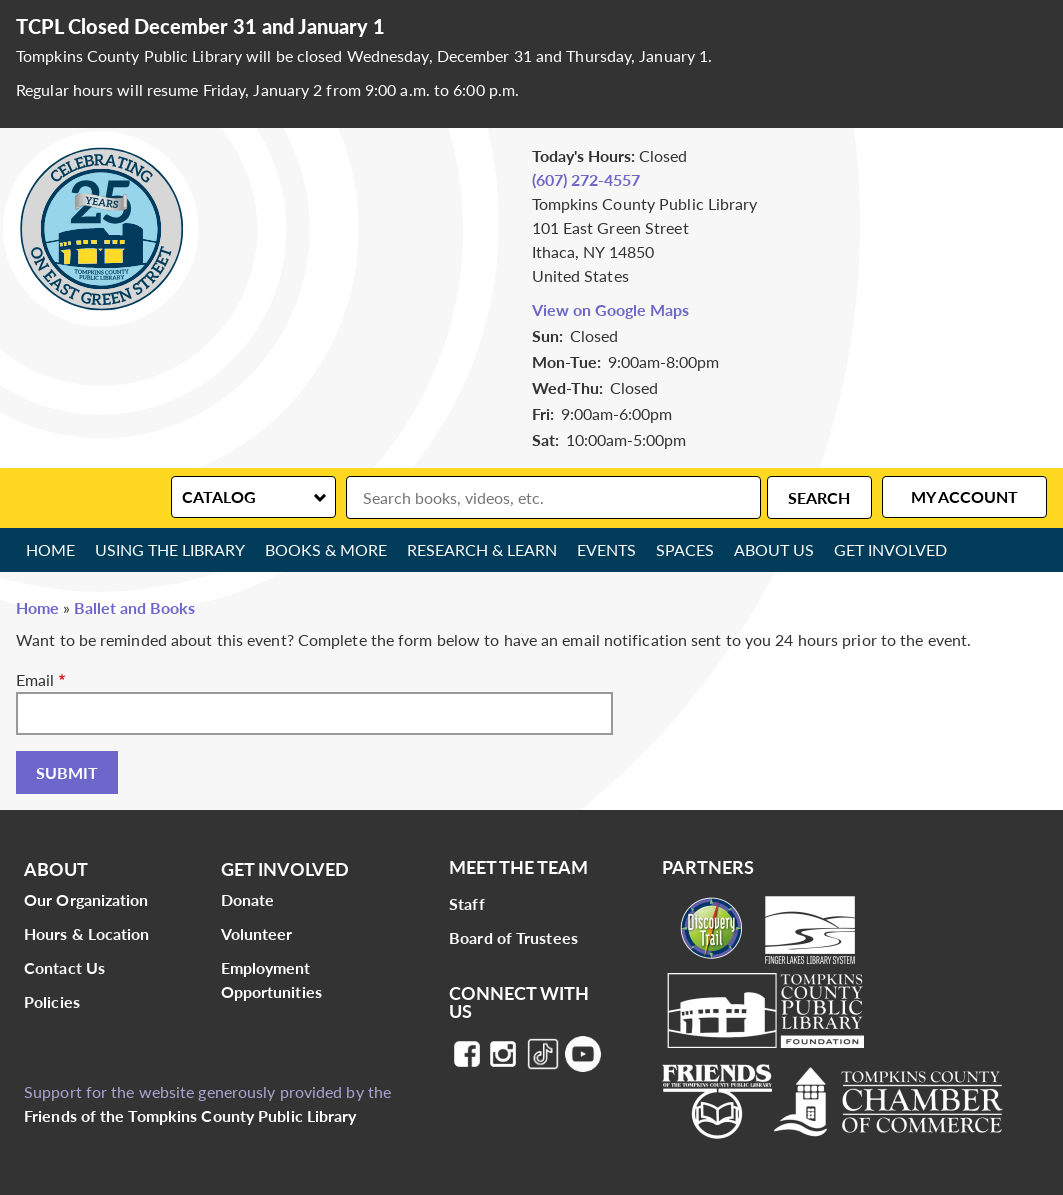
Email (35, 679)
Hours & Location (87, 933)
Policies (52, 1001)
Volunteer (257, 933)
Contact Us (64, 967)
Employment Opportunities (271, 979)
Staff (467, 903)
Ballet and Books (134, 607)
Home (50, 549)
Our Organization (86, 899)
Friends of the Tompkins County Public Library (190, 1115)
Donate (248, 899)
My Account (964, 496)
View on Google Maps (610, 309)
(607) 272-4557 (586, 179)
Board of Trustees (513, 937)
